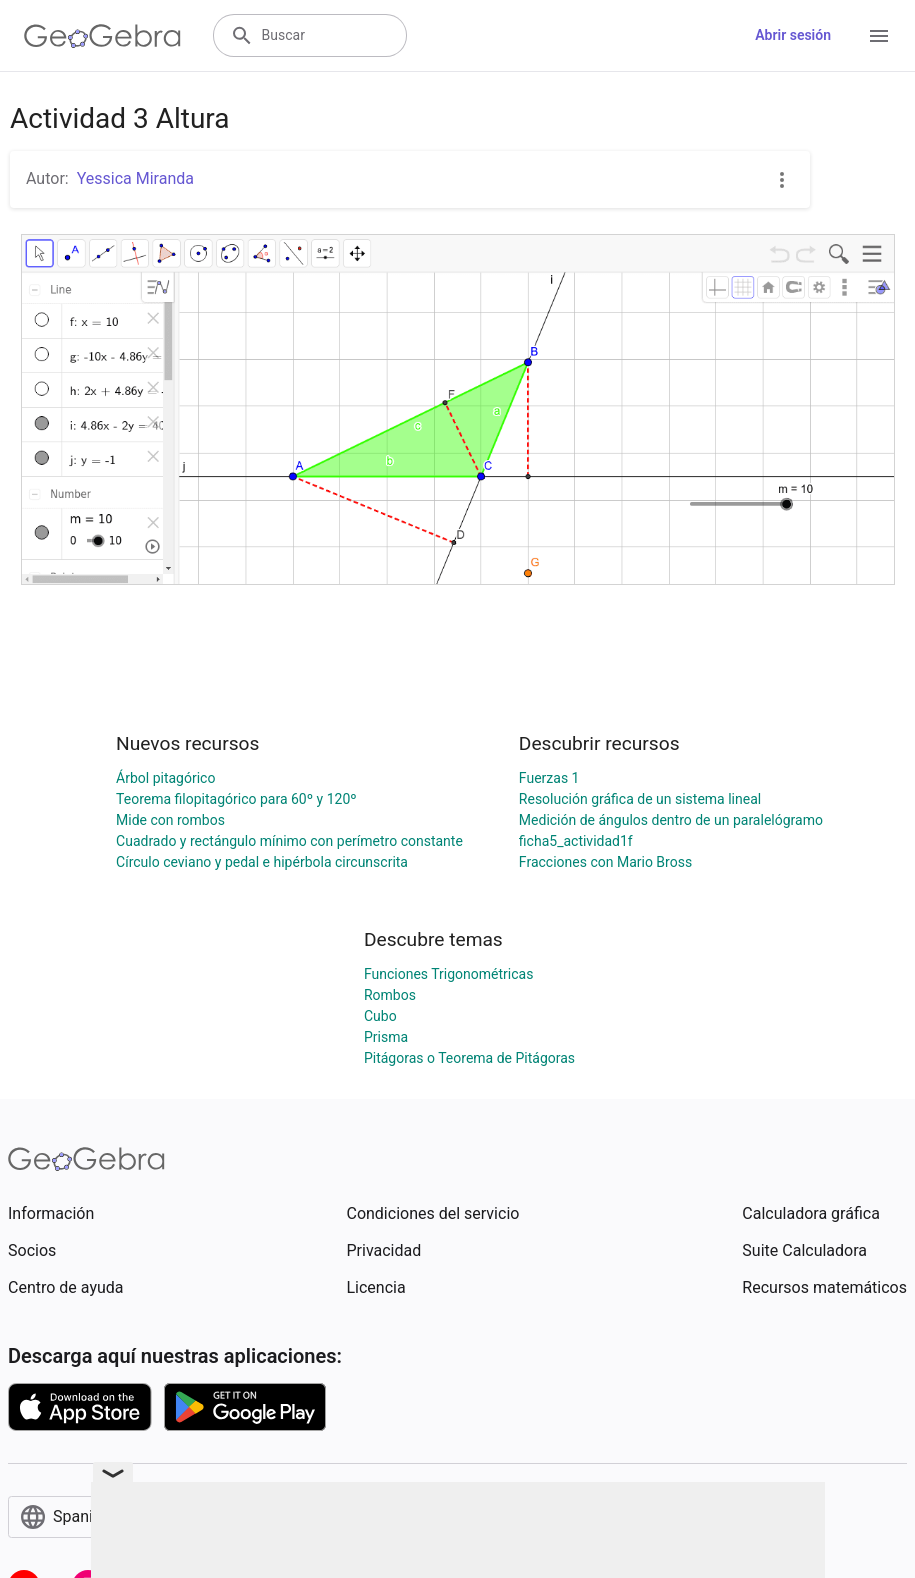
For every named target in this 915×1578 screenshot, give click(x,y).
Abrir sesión (793, 35)
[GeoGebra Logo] (102, 36)
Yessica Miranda (135, 178)
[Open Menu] (879, 36)
